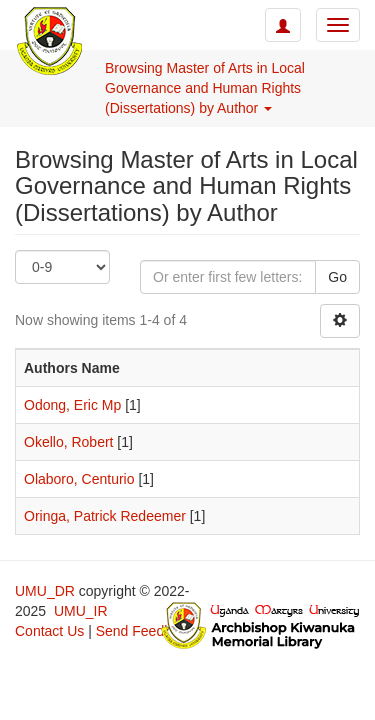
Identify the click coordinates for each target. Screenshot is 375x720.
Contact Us (49, 631)
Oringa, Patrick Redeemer (105, 516)
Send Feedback (145, 631)
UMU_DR (45, 591)
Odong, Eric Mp (72, 405)
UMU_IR (81, 611)
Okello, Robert (68, 442)
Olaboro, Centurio (79, 479)
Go (337, 277)
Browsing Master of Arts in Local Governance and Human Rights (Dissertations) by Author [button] (205, 88)
